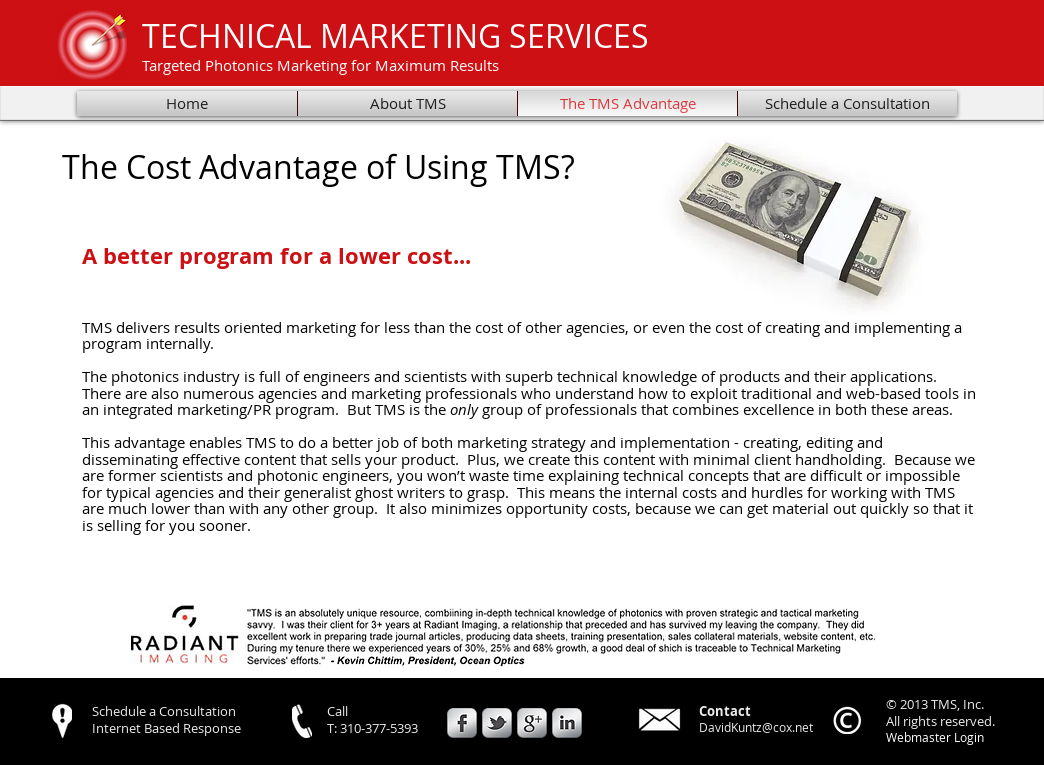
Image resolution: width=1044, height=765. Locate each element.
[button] (504, 635)
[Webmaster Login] (934, 738)
